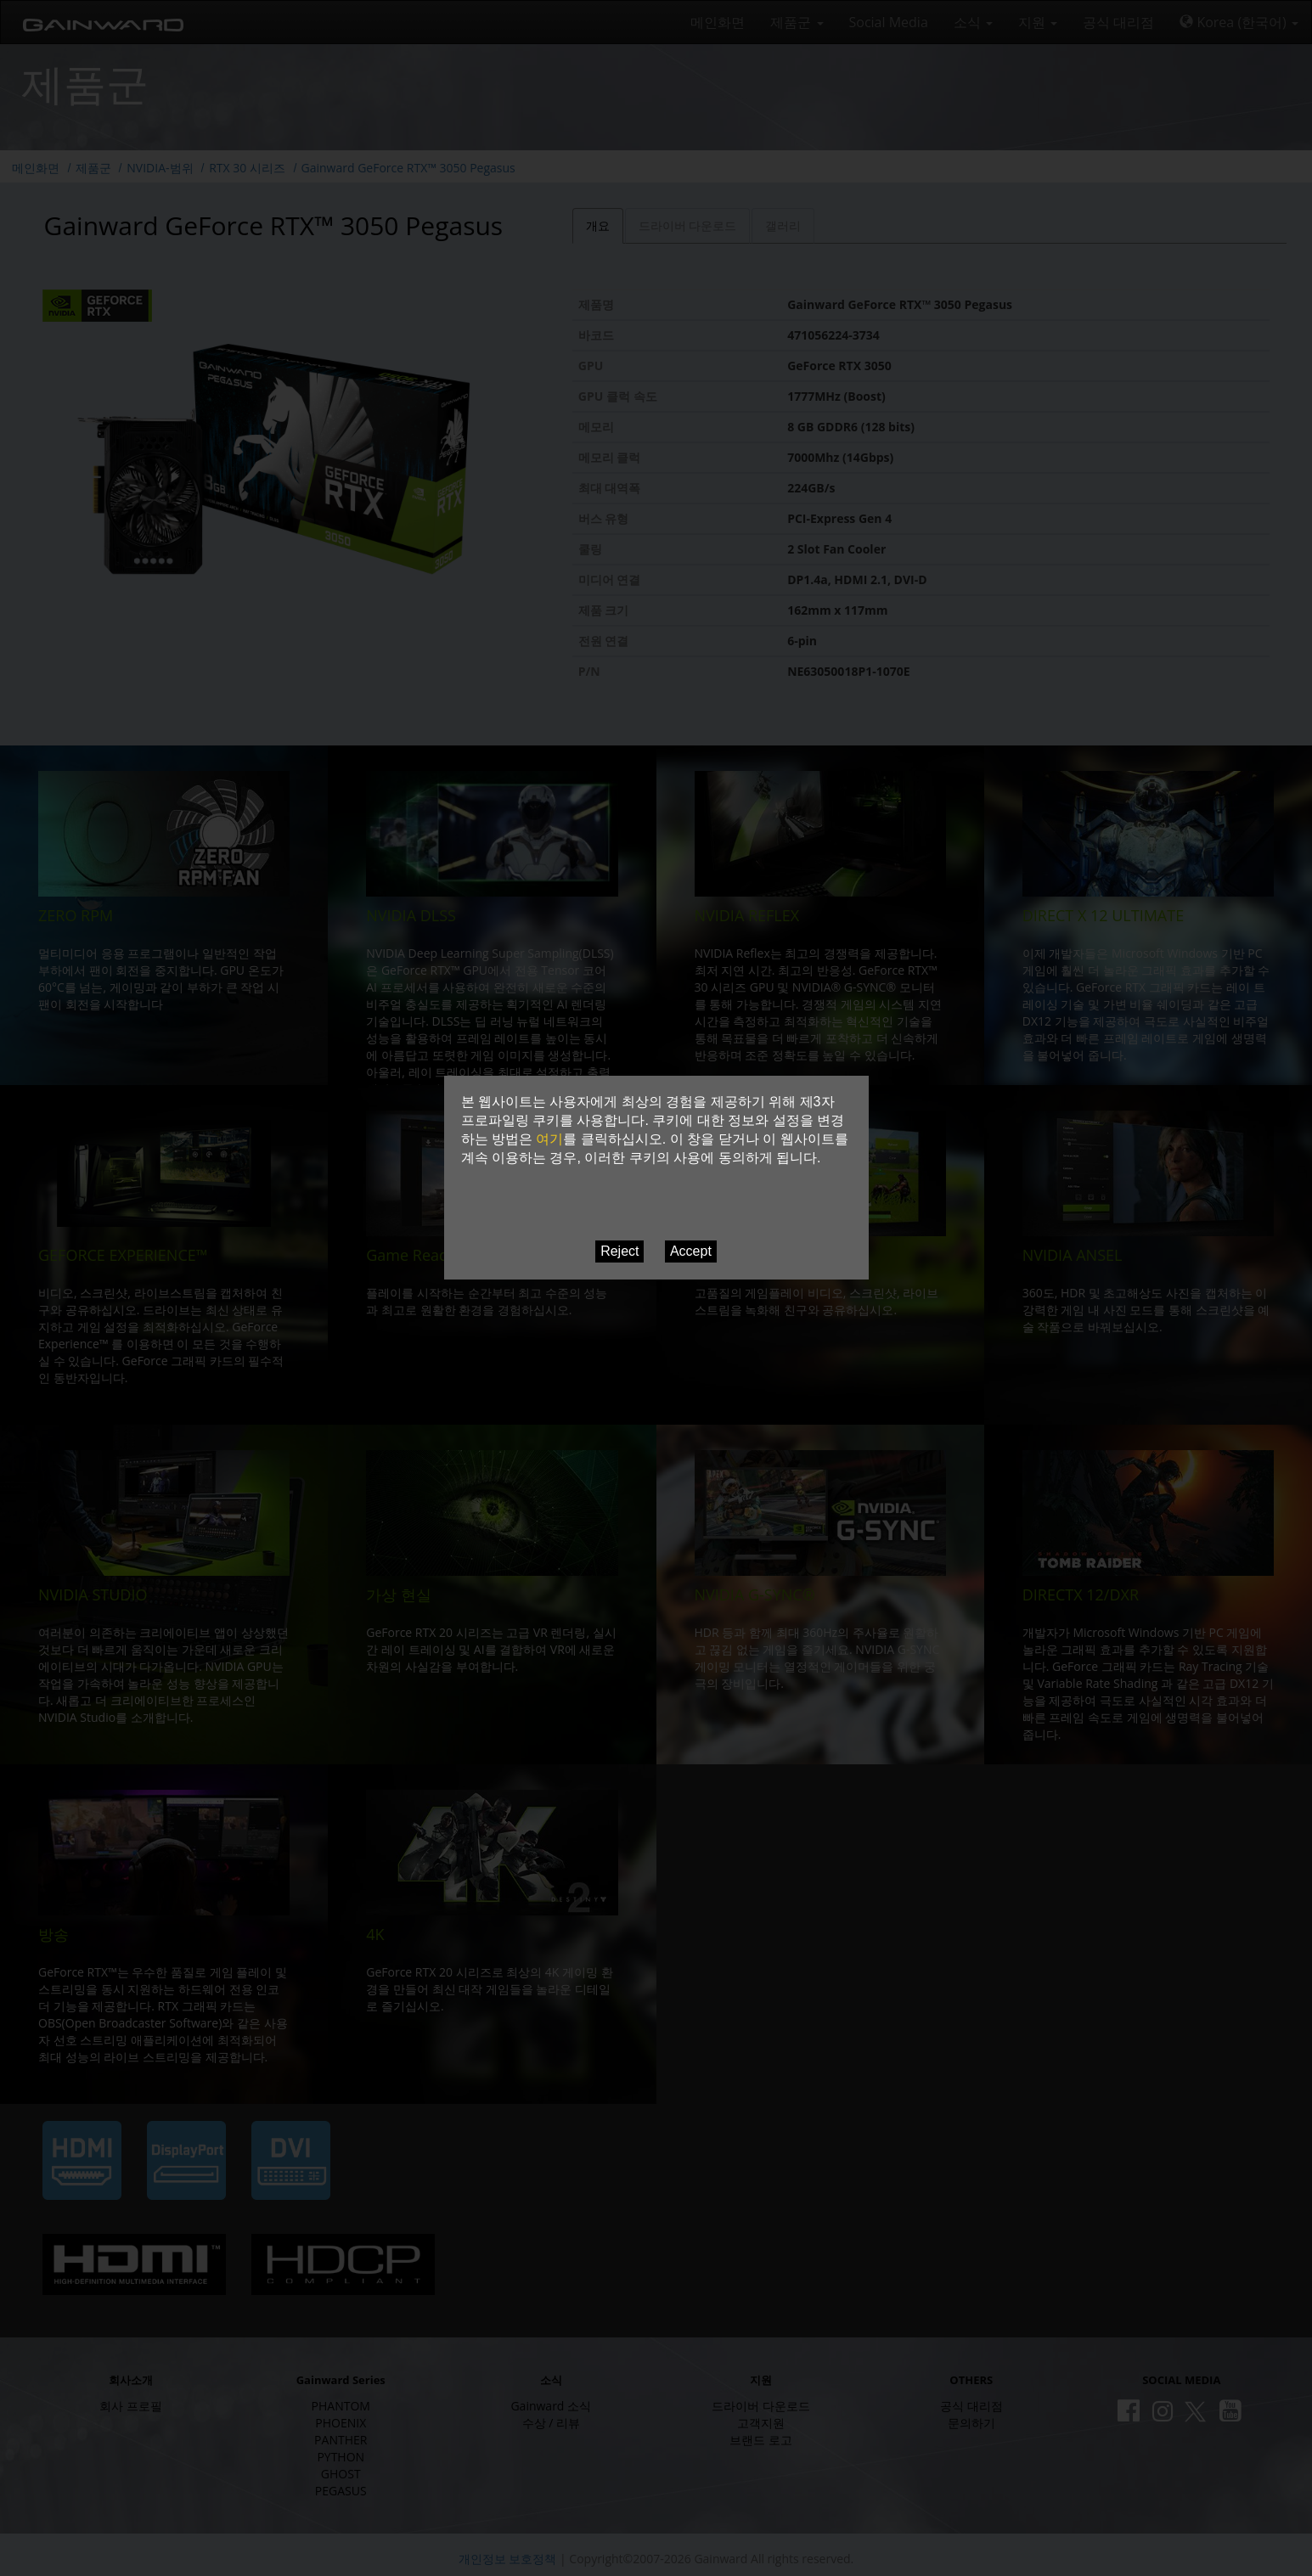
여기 (549, 1139)
